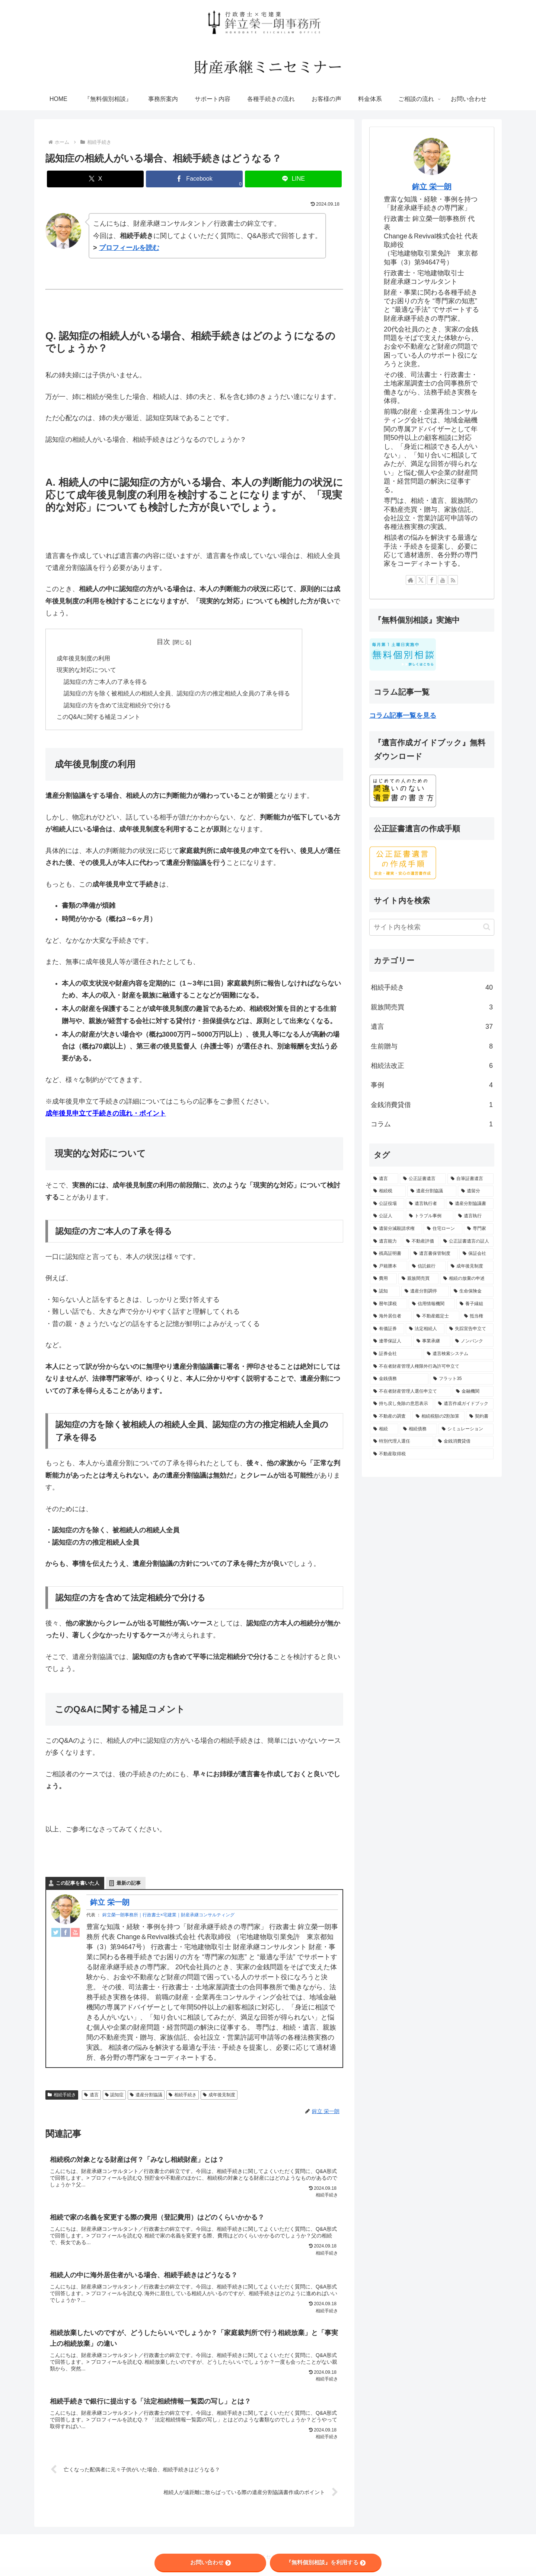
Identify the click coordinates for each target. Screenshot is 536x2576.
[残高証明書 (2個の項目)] (389, 1253)
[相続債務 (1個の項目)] (418, 1429)
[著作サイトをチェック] (410, 580)
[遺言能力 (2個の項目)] (385, 1241)
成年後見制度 (219, 2097)
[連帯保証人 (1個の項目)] (391, 1341)
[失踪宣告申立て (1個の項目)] (470, 1329)
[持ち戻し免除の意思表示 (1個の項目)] (401, 1403)
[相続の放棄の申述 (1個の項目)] (467, 1278)
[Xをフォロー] (421, 580)
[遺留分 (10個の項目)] (476, 1191)
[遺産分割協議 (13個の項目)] (431, 1191)
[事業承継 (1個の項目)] (431, 1341)
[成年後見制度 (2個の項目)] (470, 1266)
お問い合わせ (210, 2562)
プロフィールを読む (129, 247)
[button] (486, 927)
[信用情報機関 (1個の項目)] (432, 1304)
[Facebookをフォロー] (432, 580)
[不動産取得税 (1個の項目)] (432, 1454)
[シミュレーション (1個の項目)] (466, 1429)
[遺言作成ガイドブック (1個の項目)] (464, 1403)
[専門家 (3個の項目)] (479, 1228)
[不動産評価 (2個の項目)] (420, 1241)
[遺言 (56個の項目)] (384, 1178)
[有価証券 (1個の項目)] (387, 1329)
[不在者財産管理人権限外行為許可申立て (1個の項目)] (432, 1366)
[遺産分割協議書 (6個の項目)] (470, 1203)
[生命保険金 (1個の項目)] (472, 1291)
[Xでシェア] (95, 179)
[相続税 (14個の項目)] (388, 1191)
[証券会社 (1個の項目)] (396, 1354)
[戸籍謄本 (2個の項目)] (388, 1266)
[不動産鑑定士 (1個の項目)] (436, 1316)
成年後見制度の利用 (83, 659)
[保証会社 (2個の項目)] (476, 1253)
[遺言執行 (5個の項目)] (474, 1216)
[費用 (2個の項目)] (383, 1278)
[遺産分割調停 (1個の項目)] (425, 1291)
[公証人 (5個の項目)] (387, 1216)
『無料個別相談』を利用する (326, 2562)
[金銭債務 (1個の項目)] (399, 1378)
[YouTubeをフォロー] (442, 580)
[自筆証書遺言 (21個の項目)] (470, 1178)
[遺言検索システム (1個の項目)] (459, 1354)
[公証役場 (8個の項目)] (387, 1203)
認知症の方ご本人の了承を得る (105, 683)
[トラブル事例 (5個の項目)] (429, 1216)
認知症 (114, 2097)
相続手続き (62, 2097)
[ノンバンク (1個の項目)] (473, 1341)
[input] (431, 927)
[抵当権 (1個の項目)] (477, 1316)
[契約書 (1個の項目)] (480, 1416)
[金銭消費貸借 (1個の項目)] (464, 1441)
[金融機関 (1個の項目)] (473, 1391)
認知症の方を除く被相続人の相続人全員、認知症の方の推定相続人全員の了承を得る (177, 695)
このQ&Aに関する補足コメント (99, 719)
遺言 (91, 2097)
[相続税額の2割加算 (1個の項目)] (438, 1416)
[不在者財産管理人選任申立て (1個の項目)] (410, 1391)
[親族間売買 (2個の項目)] (418, 1278)
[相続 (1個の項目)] (384, 1429)
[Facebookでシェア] (194, 179)
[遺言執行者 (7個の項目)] (425, 1203)
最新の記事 (129, 1885)
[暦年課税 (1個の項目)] (388, 1304)
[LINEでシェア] (293, 179)
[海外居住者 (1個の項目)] (391, 1316)
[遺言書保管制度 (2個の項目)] (434, 1253)
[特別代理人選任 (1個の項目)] (401, 1441)
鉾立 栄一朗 (110, 1904)
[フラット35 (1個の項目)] (462, 1378)
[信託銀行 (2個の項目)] (427, 1266)
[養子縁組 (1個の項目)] (475, 1304)
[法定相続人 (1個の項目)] (425, 1329)
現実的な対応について (86, 670)
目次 (163, 642)
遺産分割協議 (146, 2097)
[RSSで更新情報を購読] (453, 580)
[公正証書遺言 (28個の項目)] (423, 1178)
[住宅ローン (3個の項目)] (443, 1228)
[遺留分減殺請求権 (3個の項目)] (396, 1228)
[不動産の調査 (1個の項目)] (390, 1416)
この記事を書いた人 (77, 1885)
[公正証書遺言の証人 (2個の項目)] (467, 1241)
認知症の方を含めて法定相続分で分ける (117, 707)
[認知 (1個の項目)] (385, 1291)
